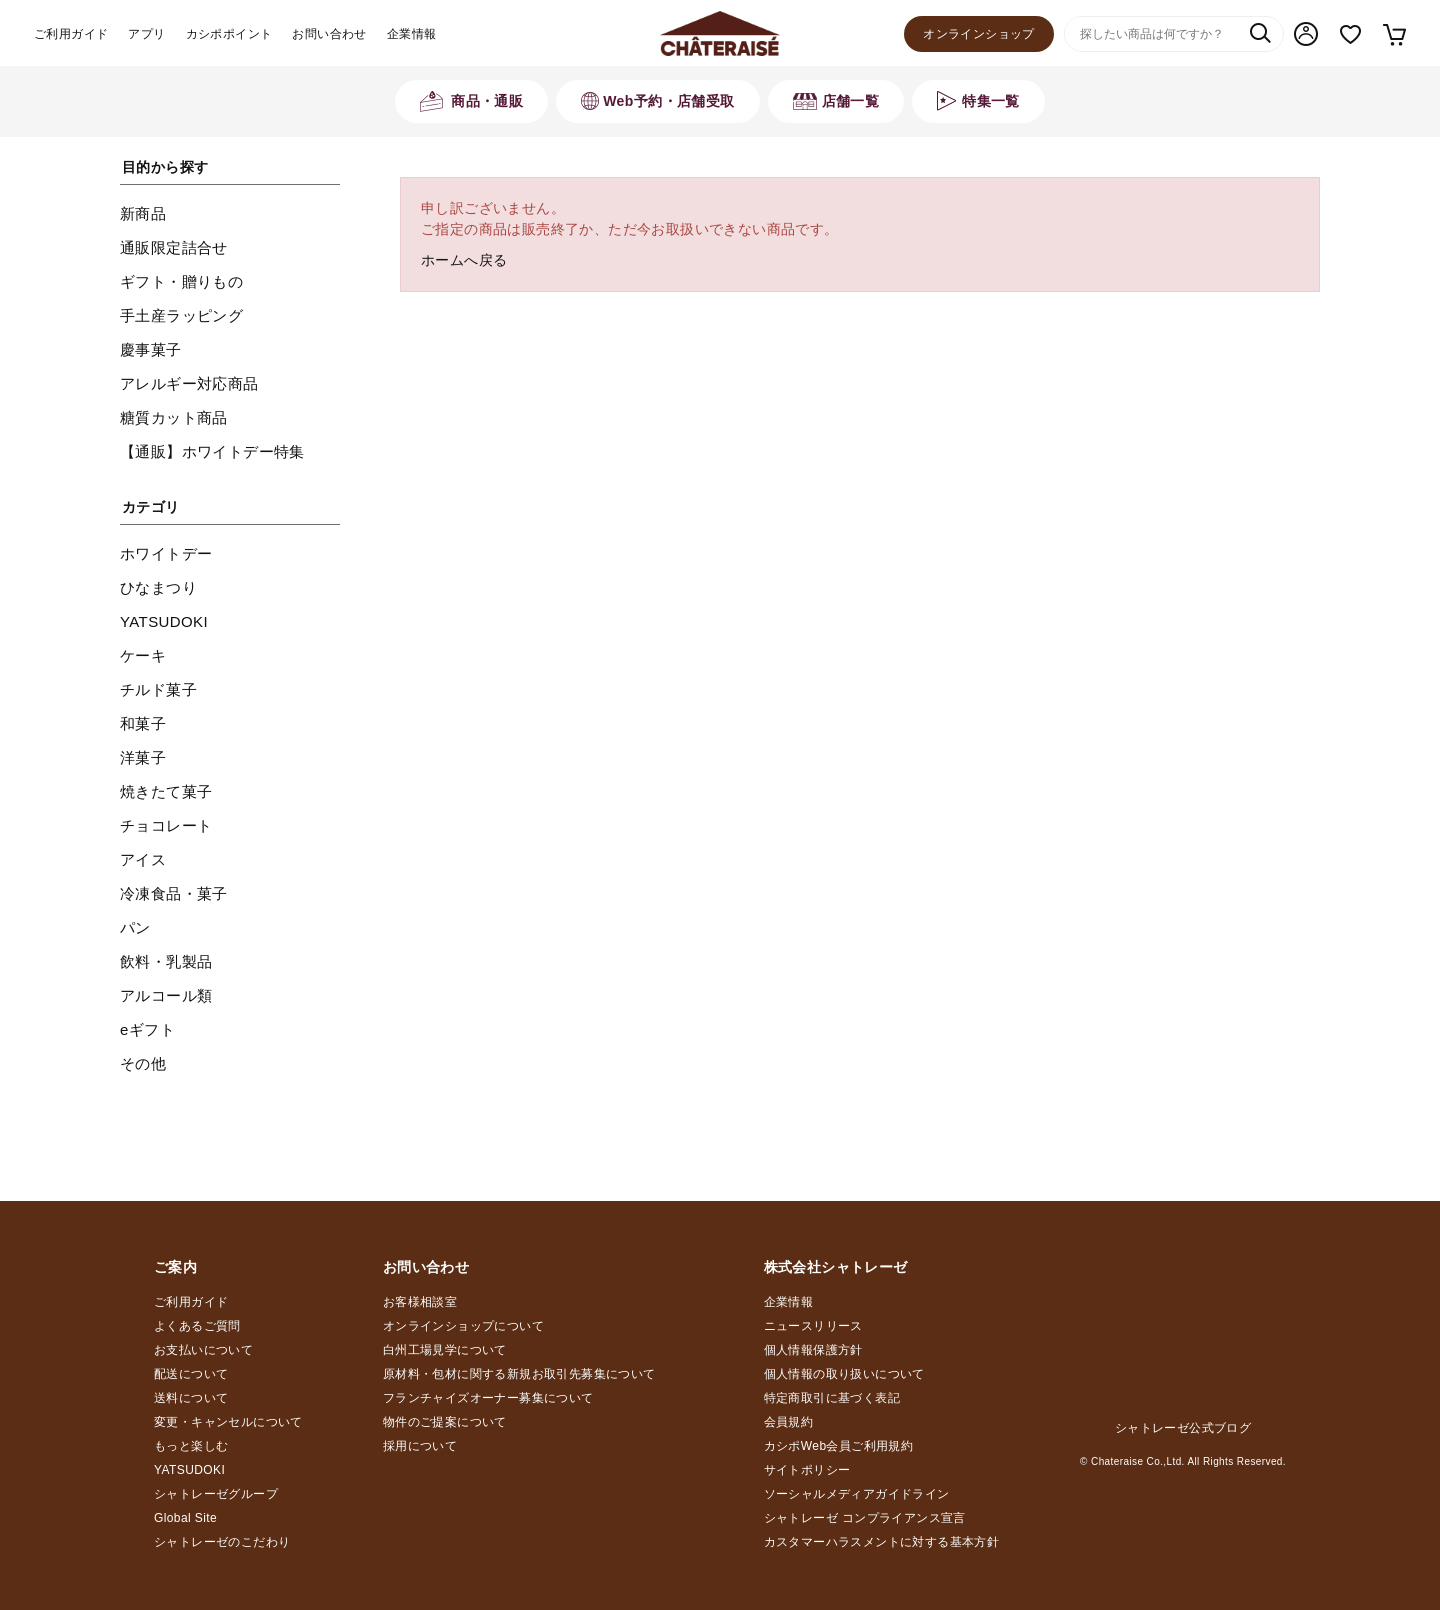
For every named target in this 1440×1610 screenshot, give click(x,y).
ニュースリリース (813, 1326)
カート (1393, 34)
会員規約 (789, 1422)
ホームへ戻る (464, 260)
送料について (191, 1398)
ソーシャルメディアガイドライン (857, 1494)
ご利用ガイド (71, 34)
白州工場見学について (445, 1350)
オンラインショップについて (463, 1326)
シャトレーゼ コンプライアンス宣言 (865, 1518)
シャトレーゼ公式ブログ (1183, 1428)
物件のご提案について (445, 1422)
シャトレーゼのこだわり (222, 1542)
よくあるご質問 (197, 1326)
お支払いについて (203, 1350)
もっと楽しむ (191, 1446)
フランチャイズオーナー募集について (488, 1398)
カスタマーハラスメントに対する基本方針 (882, 1542)
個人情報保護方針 (813, 1350)
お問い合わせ (329, 34)
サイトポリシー (807, 1470)
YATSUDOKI (189, 1470)
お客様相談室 (420, 1302)
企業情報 (412, 34)
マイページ (1306, 34)
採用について (420, 1446)
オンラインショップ (979, 34)
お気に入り (1350, 34)
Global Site (185, 1518)
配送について (191, 1374)
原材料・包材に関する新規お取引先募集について (519, 1374)
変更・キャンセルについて (228, 1422)
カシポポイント (229, 34)
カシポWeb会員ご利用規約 (839, 1446)
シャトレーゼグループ (216, 1494)
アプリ (146, 34)
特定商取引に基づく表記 (832, 1398)
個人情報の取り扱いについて (844, 1374)
